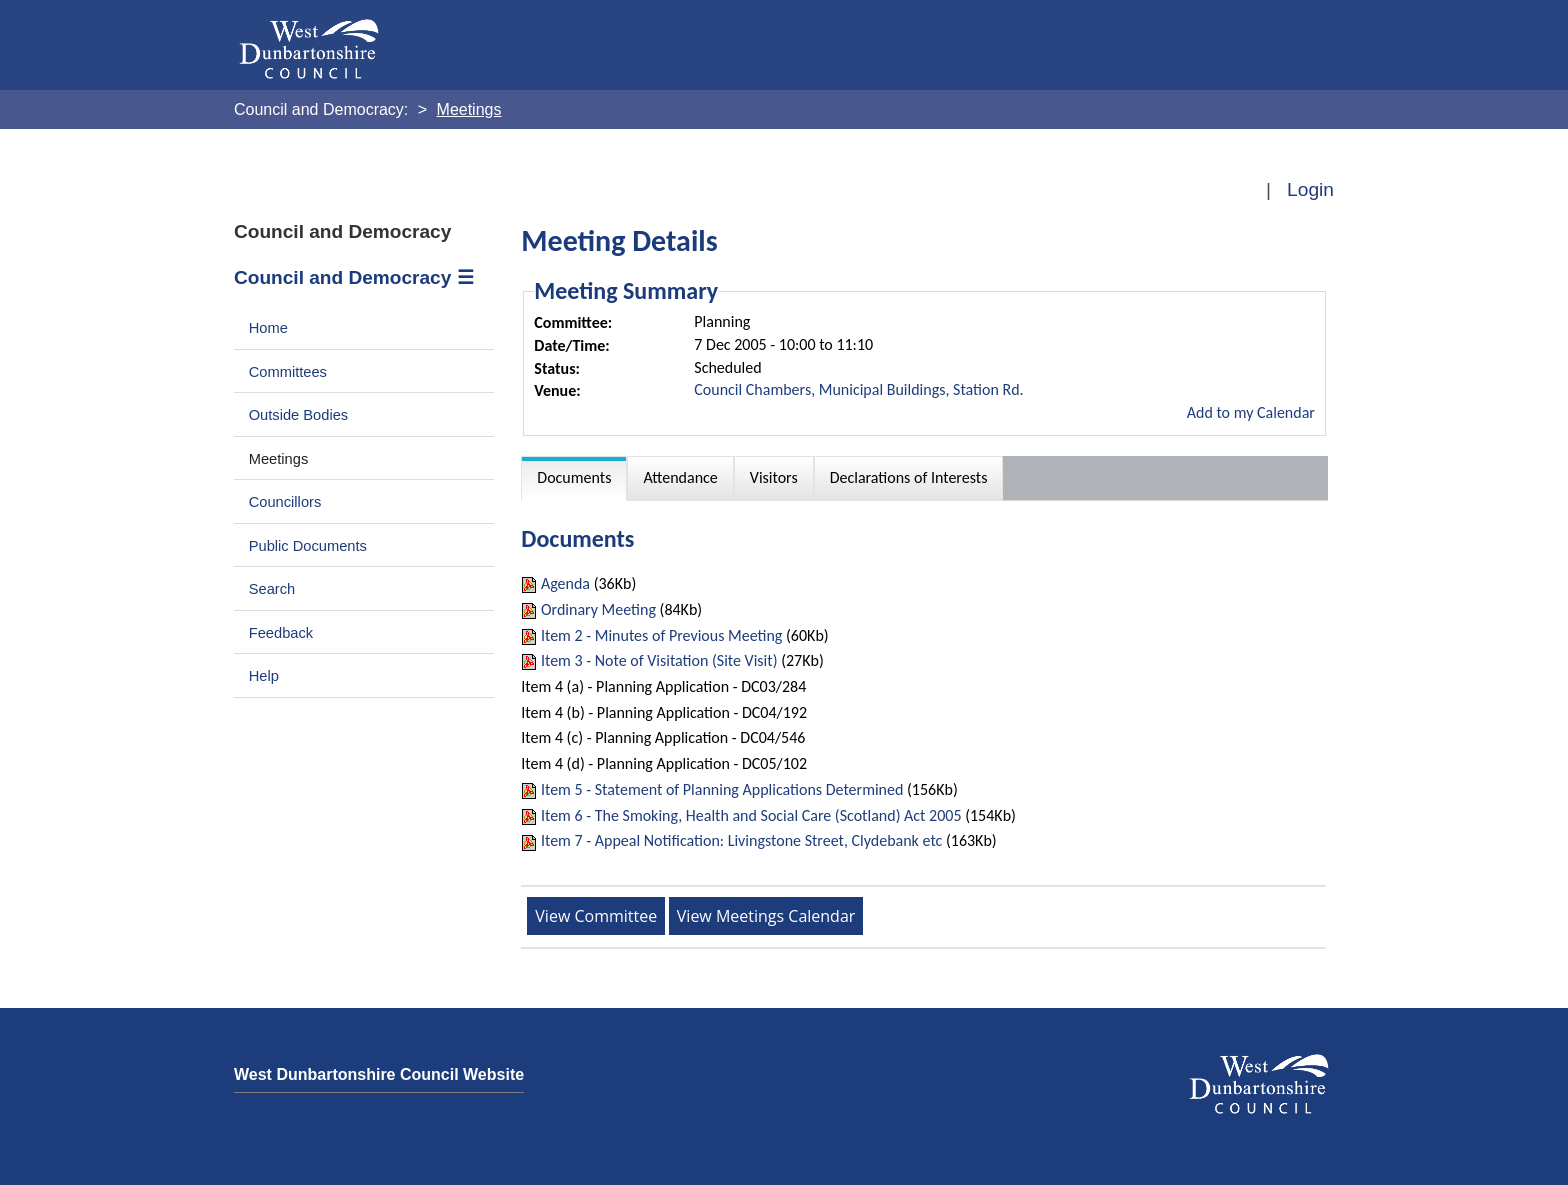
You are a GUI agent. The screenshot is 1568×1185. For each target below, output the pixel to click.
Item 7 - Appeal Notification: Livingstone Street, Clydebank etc (741, 840)
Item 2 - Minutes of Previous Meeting (661, 635)
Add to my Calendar (1251, 412)
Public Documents (308, 546)
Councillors (285, 502)
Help (264, 676)
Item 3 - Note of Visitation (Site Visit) (659, 660)
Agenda (565, 583)
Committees (288, 372)
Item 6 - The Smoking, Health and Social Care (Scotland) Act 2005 (751, 815)
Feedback (281, 633)
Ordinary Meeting (598, 609)
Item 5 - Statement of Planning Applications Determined (722, 789)
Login (1310, 189)
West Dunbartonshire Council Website (379, 1074)
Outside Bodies (299, 415)
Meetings (279, 459)
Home (268, 328)
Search (272, 589)
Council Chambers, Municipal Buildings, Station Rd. (858, 389)
